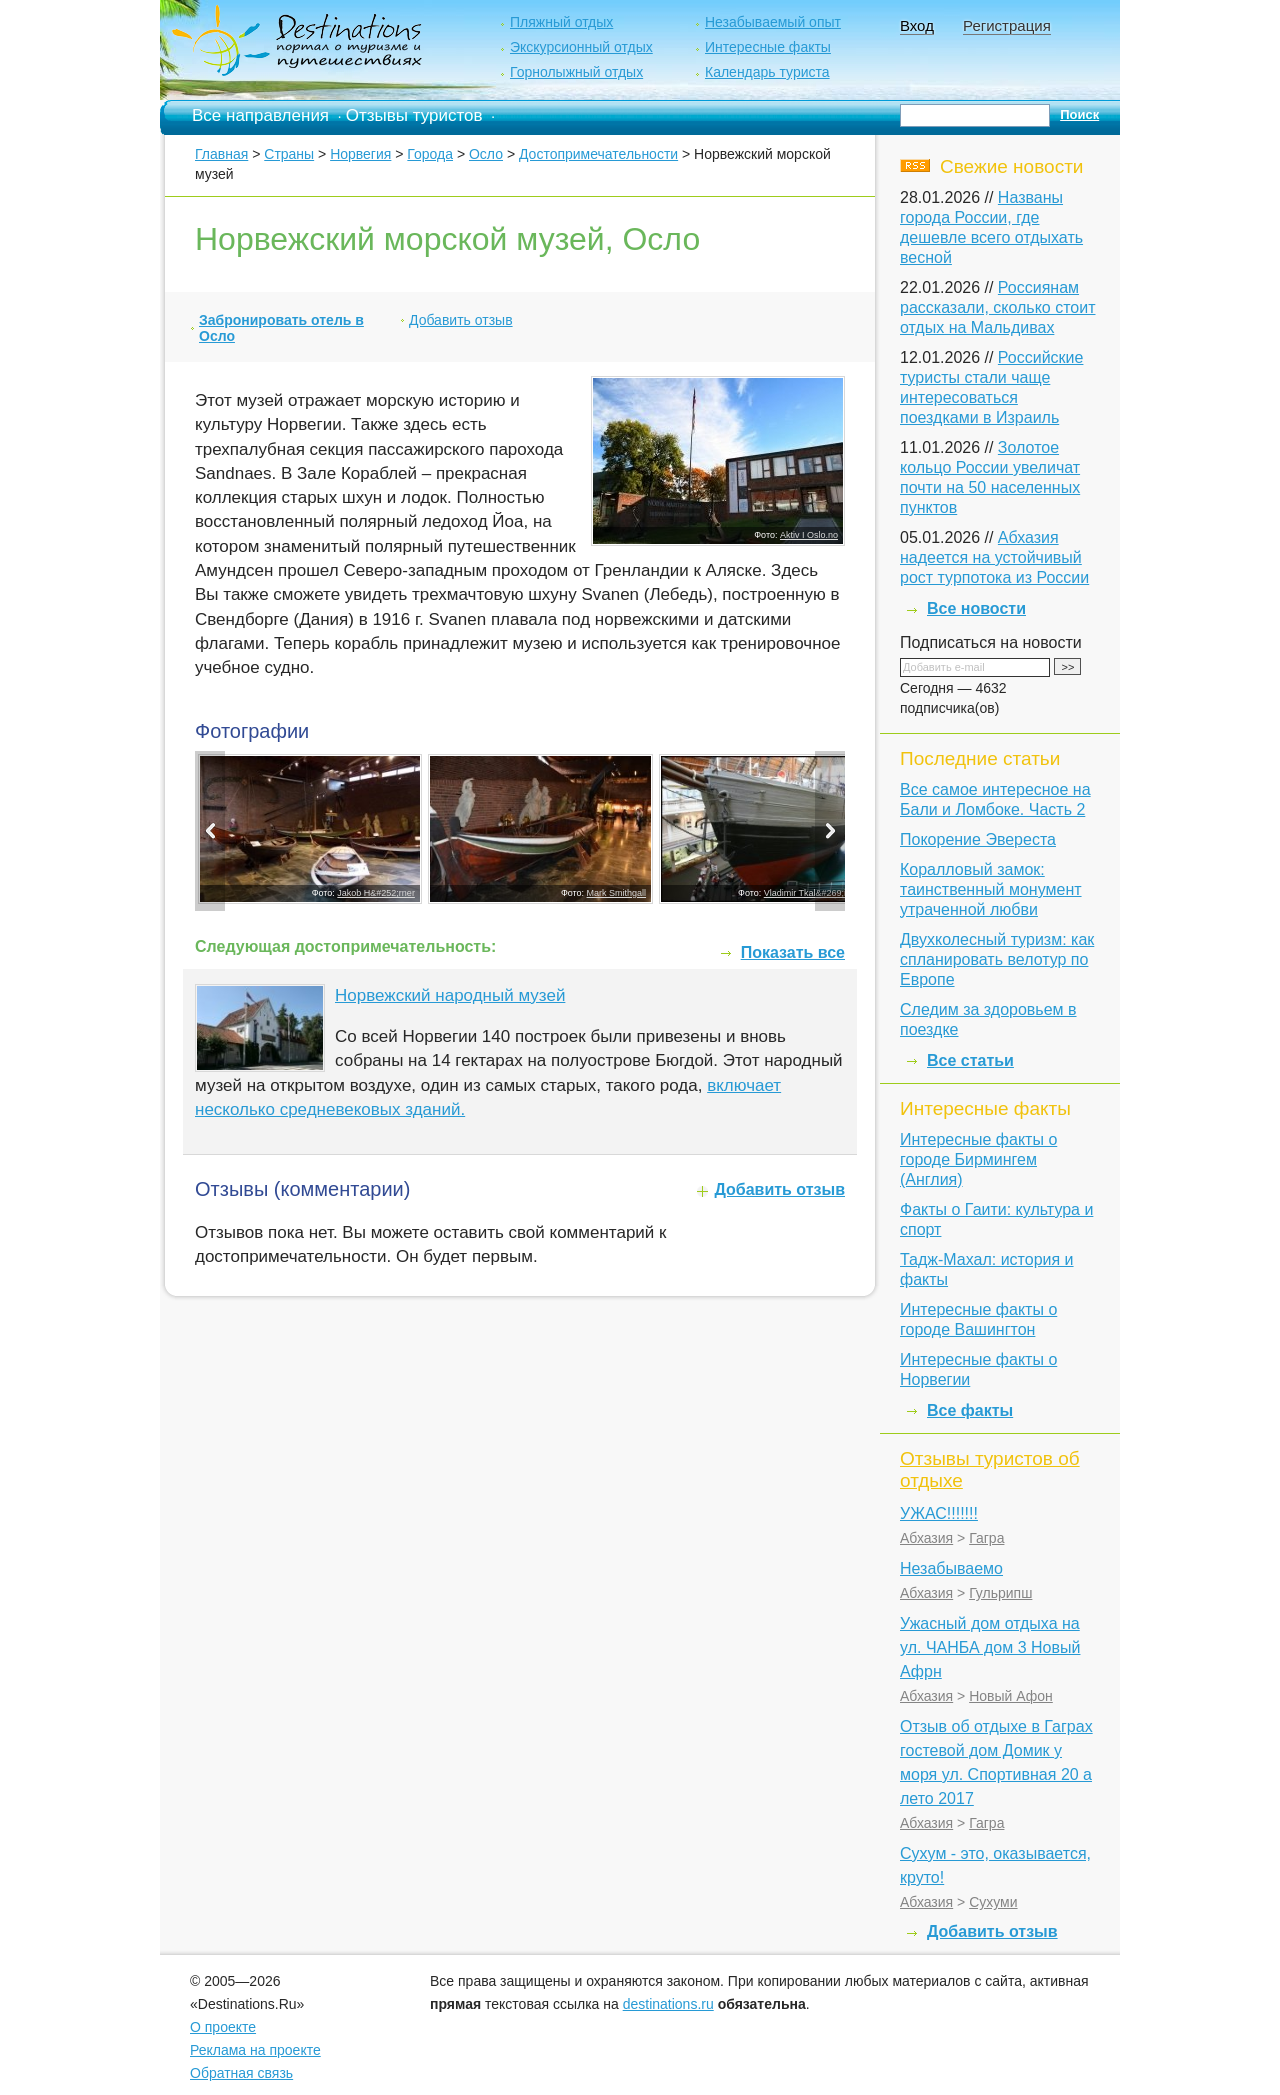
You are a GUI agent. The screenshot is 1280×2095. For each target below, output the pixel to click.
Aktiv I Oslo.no (809, 535)
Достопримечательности (598, 154)
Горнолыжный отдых (576, 72)
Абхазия (926, 1538)
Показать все (793, 952)
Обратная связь (241, 2073)
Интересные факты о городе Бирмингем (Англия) (978, 1159)
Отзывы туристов (414, 115)
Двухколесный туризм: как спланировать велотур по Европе (997, 959)
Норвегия (360, 154)
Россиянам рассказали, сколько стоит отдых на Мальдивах (998, 307)
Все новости (976, 608)
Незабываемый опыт (773, 22)
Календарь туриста (767, 72)
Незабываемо (951, 1568)
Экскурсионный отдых (581, 47)
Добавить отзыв (461, 320)
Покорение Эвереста (978, 839)
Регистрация (1007, 25)
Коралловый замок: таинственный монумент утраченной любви (991, 889)
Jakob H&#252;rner (376, 893)
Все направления (260, 115)
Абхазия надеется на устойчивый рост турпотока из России (994, 557)
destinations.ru (668, 2004)
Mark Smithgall (617, 893)
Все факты (970, 1410)
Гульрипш (1000, 1593)
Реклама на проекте (255, 2050)
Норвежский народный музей (450, 995)
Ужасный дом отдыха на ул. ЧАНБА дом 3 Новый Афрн (990, 1647)
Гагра (986, 1538)
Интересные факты (768, 47)
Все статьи (970, 1060)
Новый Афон (1011, 1696)
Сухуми (993, 1902)
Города (430, 154)
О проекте (223, 2027)
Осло (486, 154)
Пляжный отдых (561, 22)
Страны (289, 154)
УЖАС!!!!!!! (939, 1513)
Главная (221, 154)
